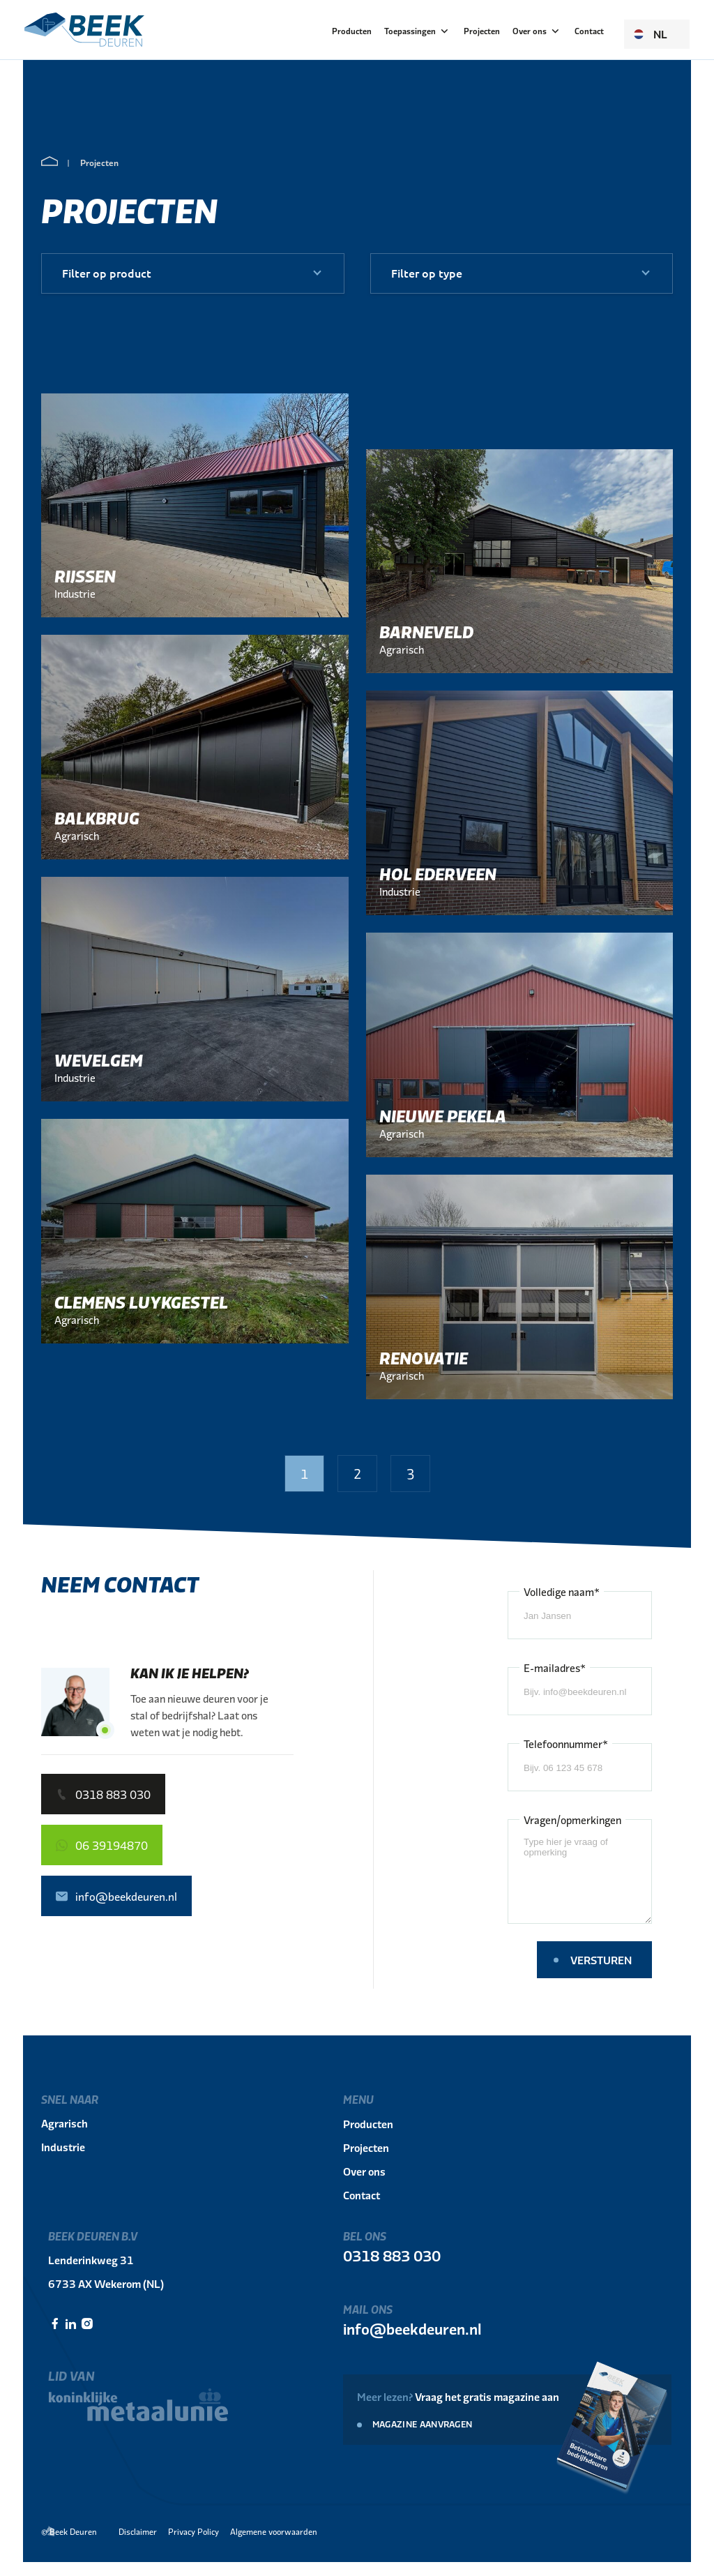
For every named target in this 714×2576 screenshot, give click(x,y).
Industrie (63, 2147)
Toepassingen (417, 31)
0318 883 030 (392, 2255)
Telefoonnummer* (566, 1743)
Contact (589, 31)
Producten (352, 31)
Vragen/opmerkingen (572, 1820)
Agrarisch (64, 2123)
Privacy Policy (193, 2531)
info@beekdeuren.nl (412, 2328)
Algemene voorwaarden (273, 2531)
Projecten (482, 31)
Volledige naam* (562, 1591)
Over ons (537, 31)
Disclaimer (138, 2531)
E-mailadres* (555, 1667)
